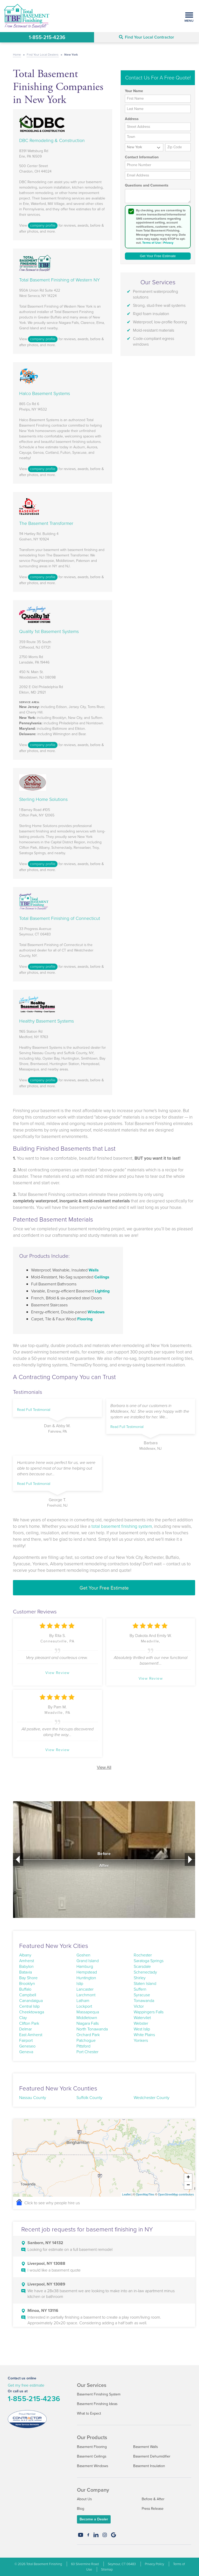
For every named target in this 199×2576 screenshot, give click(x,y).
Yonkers (141, 2040)
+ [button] (188, 2178)
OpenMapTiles (145, 2194)
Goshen (83, 1955)
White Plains (144, 2035)
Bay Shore (28, 1978)
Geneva (26, 2052)
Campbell (27, 1995)
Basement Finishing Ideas (97, 2404)
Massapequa (87, 2012)
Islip (79, 1983)
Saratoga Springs (149, 1961)
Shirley (140, 1978)
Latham (82, 2001)
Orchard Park (88, 2035)
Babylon (26, 1966)
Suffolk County (89, 2098)
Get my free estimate (26, 2385)
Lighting (102, 1291)
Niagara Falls (87, 2023)
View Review (57, 1673)
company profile (42, 225)
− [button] (188, 2185)
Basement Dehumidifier (151, 2456)
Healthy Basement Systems (46, 1021)
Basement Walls (145, 2447)
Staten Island (145, 1983)
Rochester (143, 1955)
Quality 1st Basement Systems (49, 631)
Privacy (168, 242)
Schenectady (145, 1972)
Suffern (140, 1989)
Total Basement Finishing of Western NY (59, 280)
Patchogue (86, 2040)
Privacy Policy (154, 2564)
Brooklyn (27, 1983)
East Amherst (30, 2035)
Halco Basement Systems (44, 393)
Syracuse (142, 1995)
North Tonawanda (92, 2029)
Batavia (25, 1972)
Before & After (153, 2499)
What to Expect (89, 2413)
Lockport (84, 2006)
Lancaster (85, 1989)
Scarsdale (142, 1966)
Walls (94, 1270)
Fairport (26, 2040)
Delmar (25, 2029)
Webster (141, 2023)
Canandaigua (31, 2001)
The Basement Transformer (46, 523)
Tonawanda (144, 2001)
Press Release (153, 2508)
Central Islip (29, 2006)
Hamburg (84, 1966)
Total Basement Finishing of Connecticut (59, 918)
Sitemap (107, 2569)
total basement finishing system (121, 1526)
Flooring (85, 1319)
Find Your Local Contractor (146, 37)
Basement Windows (92, 2466)
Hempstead (86, 1972)
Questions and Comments (146, 185)
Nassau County (32, 2098)
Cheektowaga (31, 2012)
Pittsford (83, 2046)
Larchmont (85, 1995)
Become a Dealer (94, 2519)
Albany (25, 1955)
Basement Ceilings (91, 2456)
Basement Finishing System (98, 2394)
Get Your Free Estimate (104, 1587)
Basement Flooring (92, 2447)
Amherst (26, 1961)
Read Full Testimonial (33, 1409)
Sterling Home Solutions (43, 799)
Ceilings (101, 1277)
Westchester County (151, 2098)
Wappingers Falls (149, 2012)
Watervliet (142, 2018)
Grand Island (87, 1961)
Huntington (86, 1978)
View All (104, 1767)
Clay (23, 2018)
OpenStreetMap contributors (176, 2194)
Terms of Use (151, 242)
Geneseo (27, 2046)
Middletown (86, 2018)
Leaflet (126, 2194)
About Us (84, 2499)
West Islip (142, 2029)
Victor (139, 2006)
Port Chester (87, 2052)
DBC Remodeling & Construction (52, 140)
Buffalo (25, 1989)
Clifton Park (29, 2023)
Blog (80, 2508)
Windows (96, 1312)
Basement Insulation (149, 2466)
